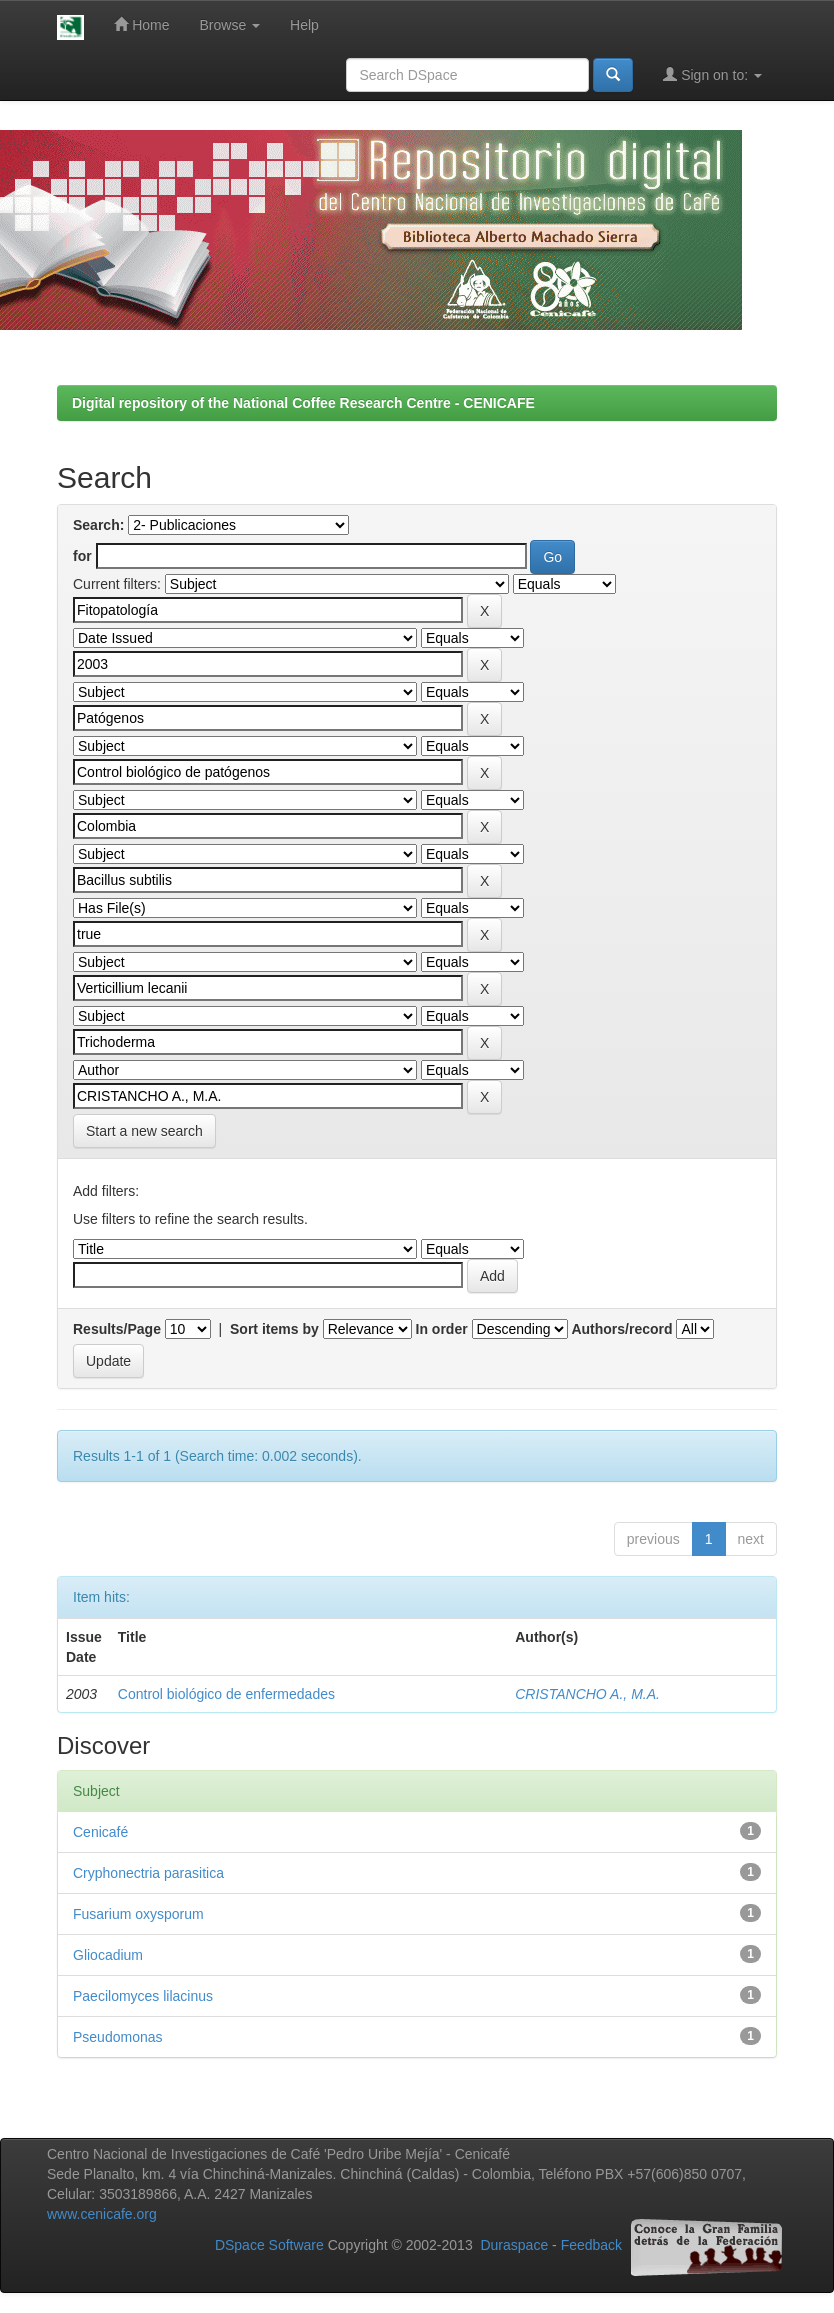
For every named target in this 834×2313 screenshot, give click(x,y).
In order (442, 1329)
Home (141, 24)
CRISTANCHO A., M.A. (587, 1694)
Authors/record (621, 1329)
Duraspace (514, 2245)
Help (304, 25)
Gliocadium (108, 1955)
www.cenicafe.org (102, 2214)
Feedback (591, 2245)
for (82, 556)
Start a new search (144, 1131)
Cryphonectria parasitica (148, 1873)
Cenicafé (100, 1832)
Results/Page (117, 1329)
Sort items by (274, 1329)
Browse (230, 25)
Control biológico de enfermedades (226, 1694)
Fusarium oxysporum (138, 1914)
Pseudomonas (118, 2037)
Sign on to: (712, 74)
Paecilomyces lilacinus (143, 1996)
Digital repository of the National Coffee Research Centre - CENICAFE (303, 403)
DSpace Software (269, 2245)
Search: (98, 525)
